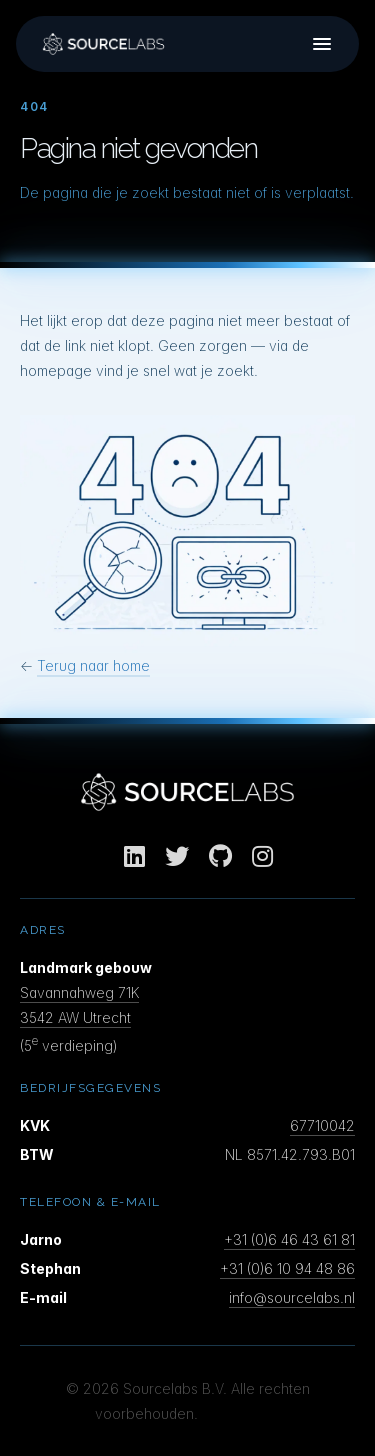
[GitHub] (220, 856)
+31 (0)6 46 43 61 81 (289, 1239)
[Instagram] (262, 856)
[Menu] (322, 44)
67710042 (322, 1125)
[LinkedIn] (134, 856)
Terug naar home (93, 665)
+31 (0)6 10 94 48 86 (287, 1268)
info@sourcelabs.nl (292, 1297)
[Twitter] (177, 856)
